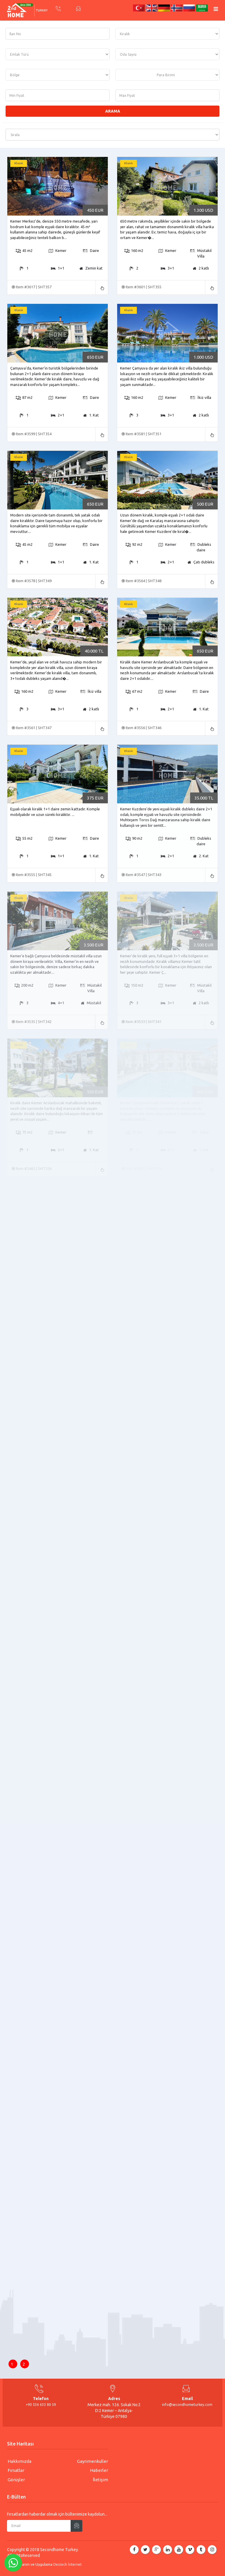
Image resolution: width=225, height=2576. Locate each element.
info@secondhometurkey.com (187, 2404)
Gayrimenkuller (92, 2461)
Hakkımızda (19, 2461)
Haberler (99, 2470)
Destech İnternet (67, 2564)
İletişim (100, 2479)
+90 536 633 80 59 (41, 2404)
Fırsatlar (16, 2470)
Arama (112, 111)
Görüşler (16, 2479)
